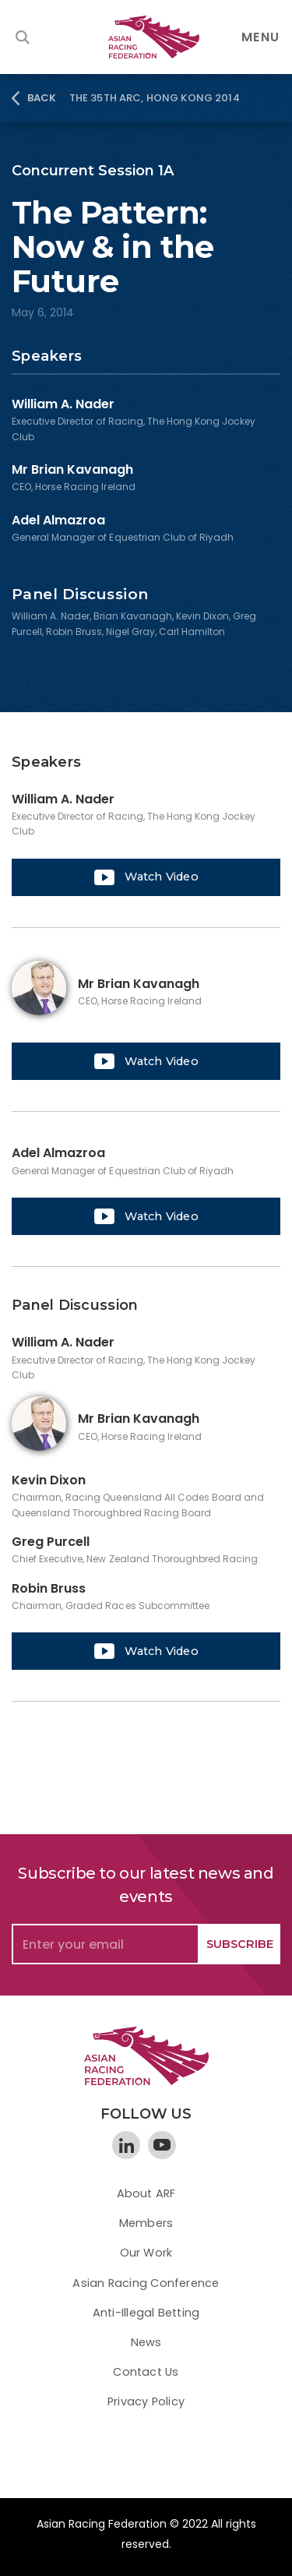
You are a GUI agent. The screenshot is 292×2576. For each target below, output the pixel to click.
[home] (146, 37)
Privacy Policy (146, 2401)
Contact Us (145, 2372)
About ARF (146, 2193)
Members (146, 2223)
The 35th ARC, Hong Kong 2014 (154, 97)
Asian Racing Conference (145, 2283)
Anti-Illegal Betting (146, 2312)
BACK (42, 97)
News (146, 2342)
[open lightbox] (146, 877)
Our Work (146, 2252)
